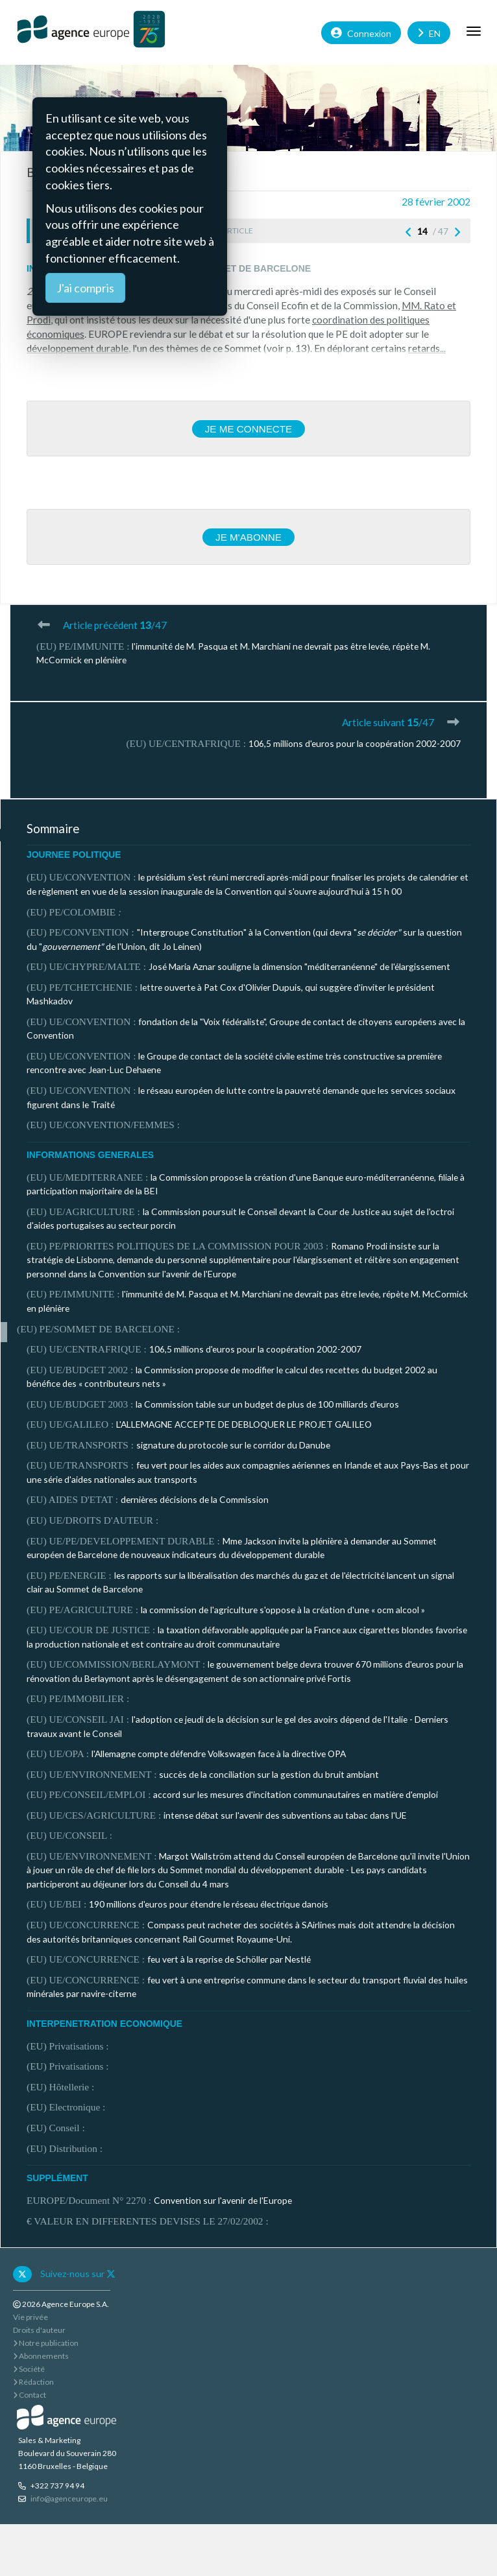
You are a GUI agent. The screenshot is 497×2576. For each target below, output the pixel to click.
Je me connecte (249, 428)
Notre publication (46, 2343)
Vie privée (30, 2317)
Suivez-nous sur (77, 2273)
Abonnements (41, 2356)
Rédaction (33, 2382)
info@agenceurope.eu (69, 2498)
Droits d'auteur (39, 2330)
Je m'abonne (248, 537)
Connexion (361, 32)
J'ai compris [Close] (85, 288)
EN (429, 32)
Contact (29, 2395)
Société (29, 2369)
